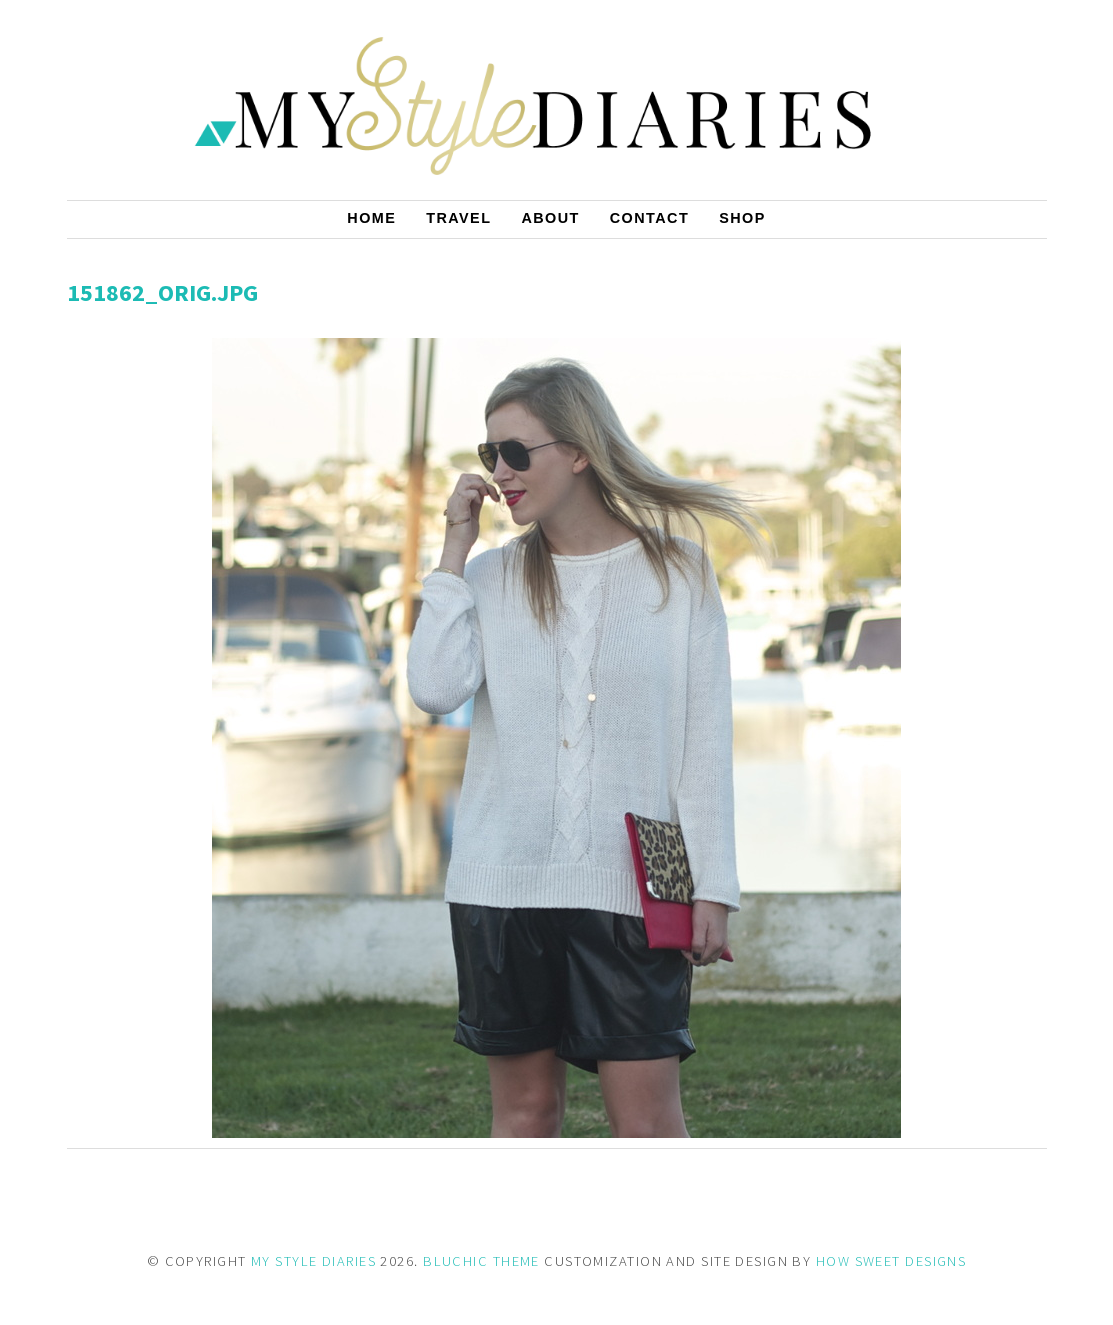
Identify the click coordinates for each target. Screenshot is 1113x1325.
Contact (649, 218)
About (550, 218)
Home (371, 218)
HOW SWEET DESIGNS (891, 1261)
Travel (458, 218)
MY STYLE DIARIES (313, 1261)
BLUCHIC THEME (481, 1261)
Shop (742, 218)
